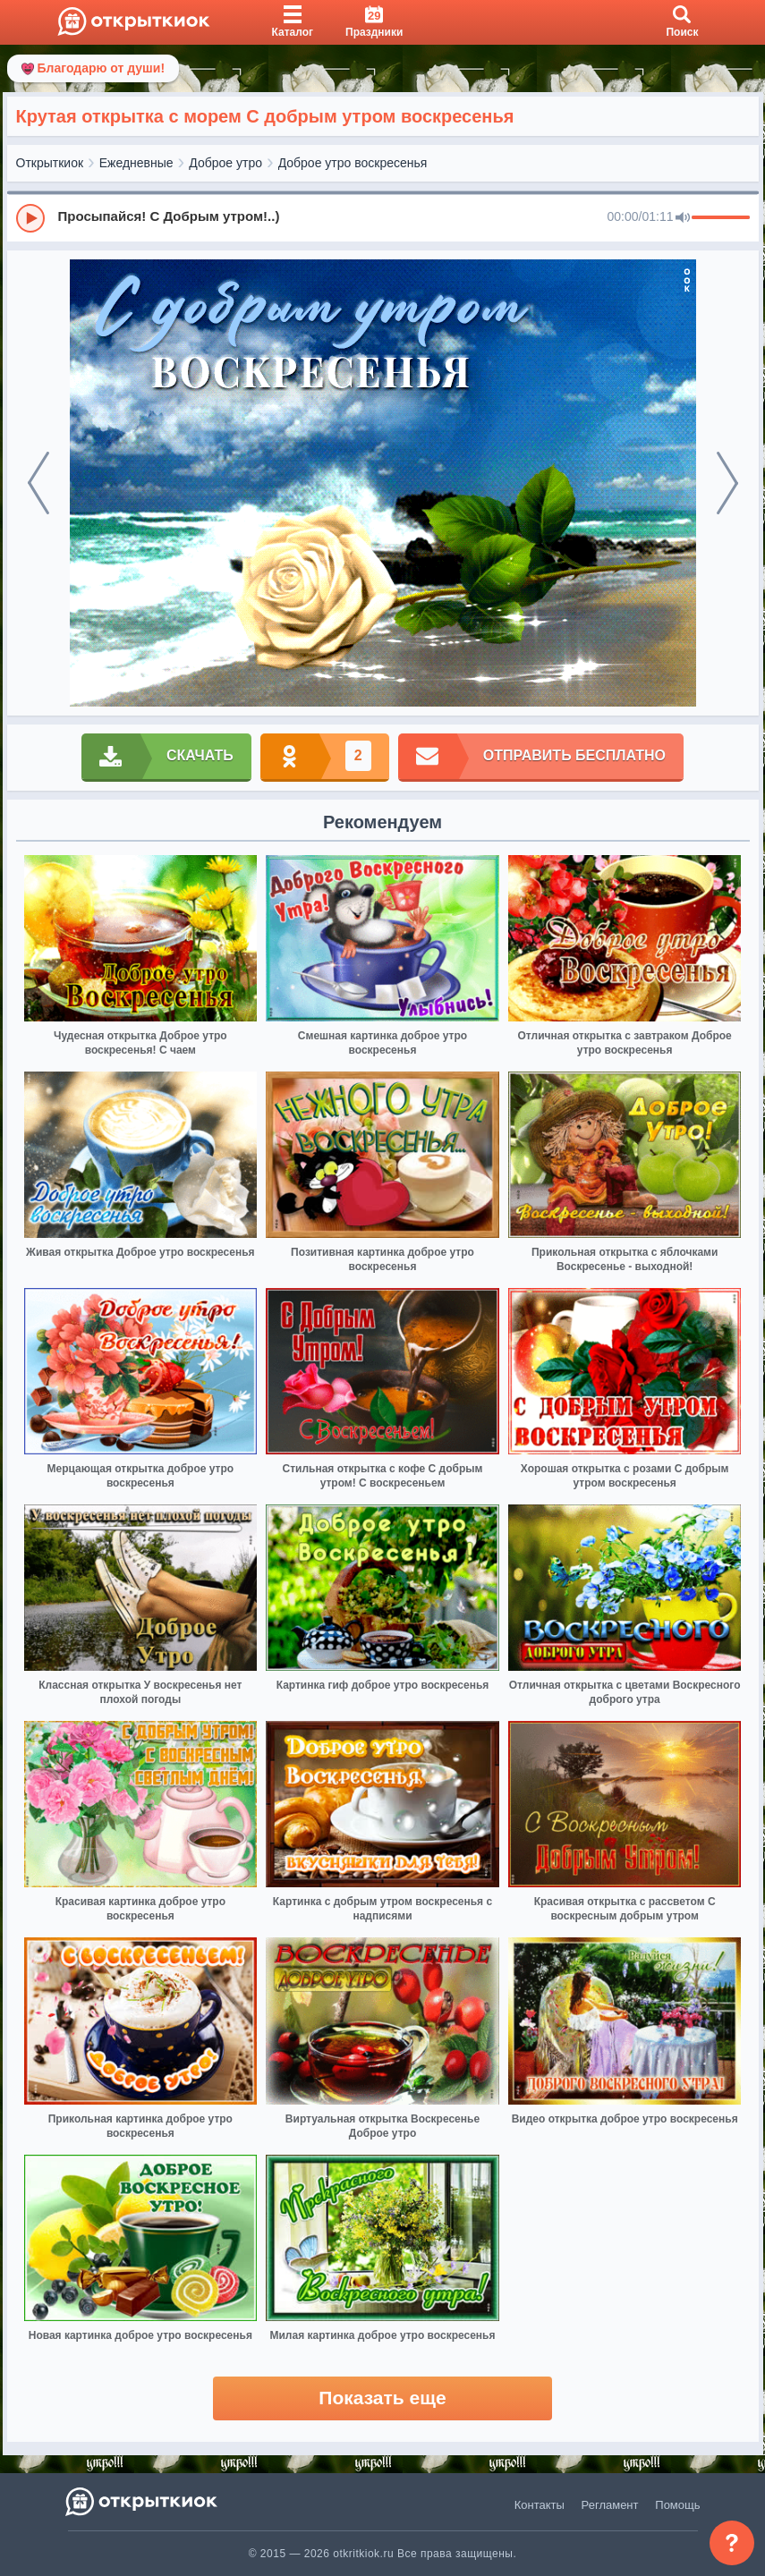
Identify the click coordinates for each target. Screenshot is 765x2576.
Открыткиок (50, 163)
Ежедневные (136, 163)
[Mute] (683, 218)
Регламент (610, 2505)
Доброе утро (225, 163)
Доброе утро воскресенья (353, 163)
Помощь (677, 2505)
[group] (383, 217)
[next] (727, 483)
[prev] (38, 483)
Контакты (539, 2505)
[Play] (30, 218)
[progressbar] (721, 218)
